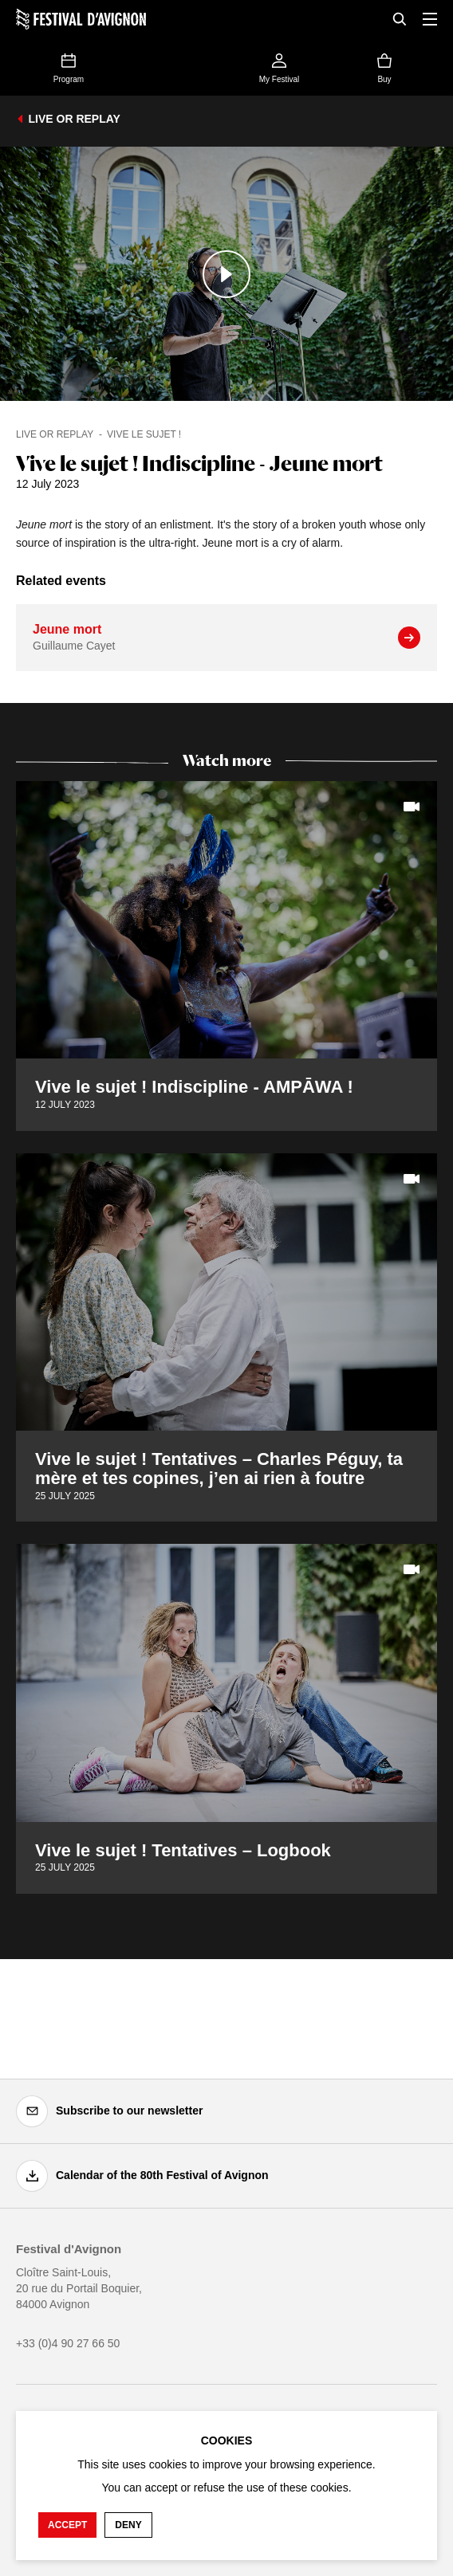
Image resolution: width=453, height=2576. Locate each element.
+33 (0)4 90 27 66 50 (68, 2343)
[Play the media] (226, 274)
